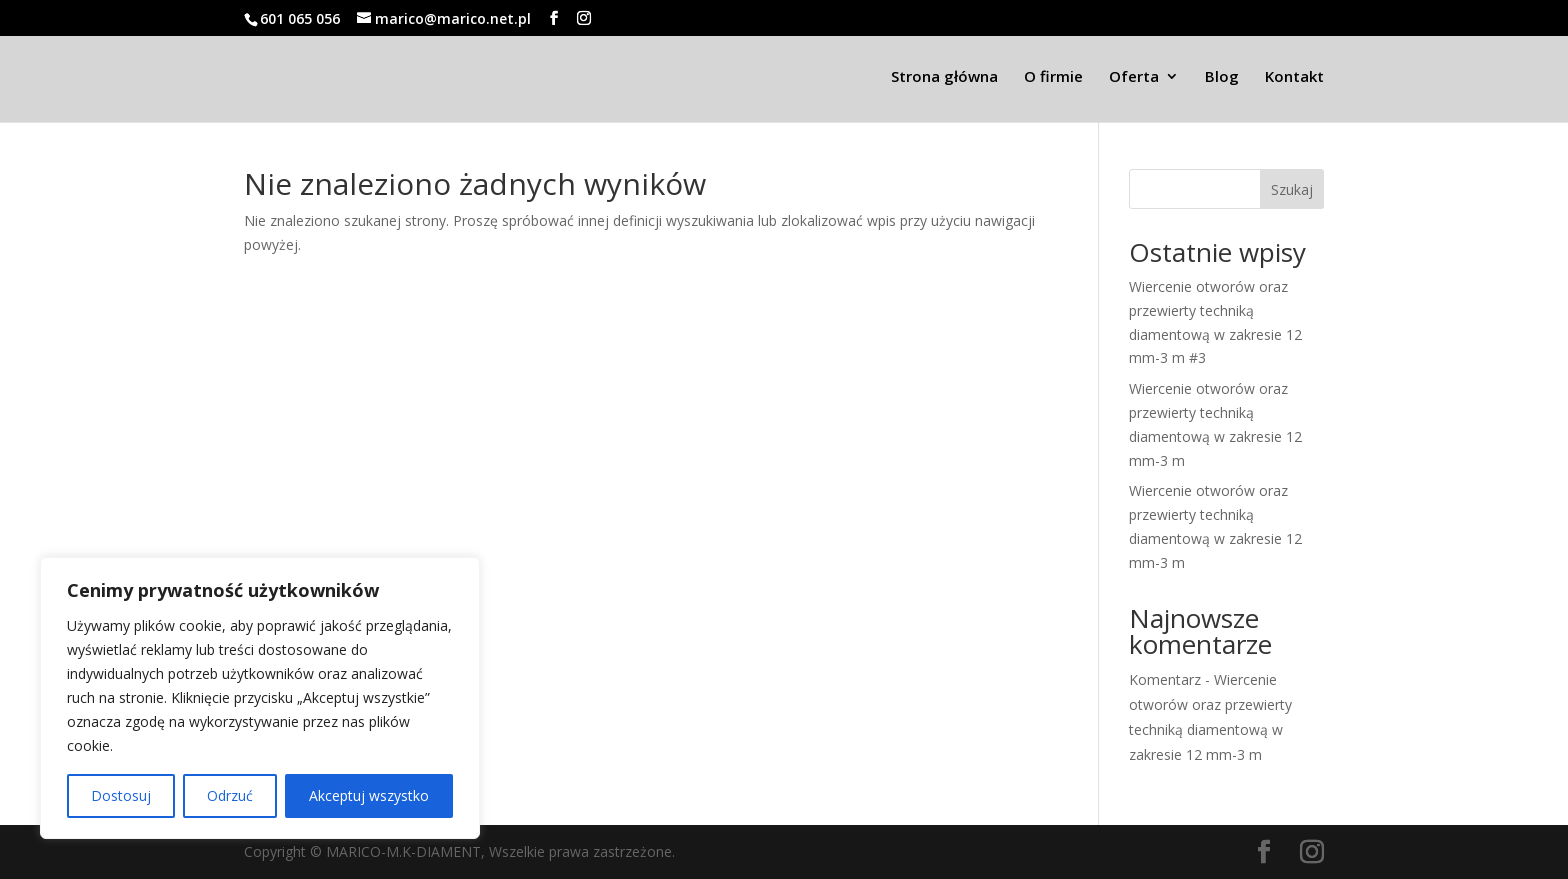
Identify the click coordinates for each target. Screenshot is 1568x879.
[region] (260, 698)
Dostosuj (121, 795)
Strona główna (944, 77)
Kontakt (1294, 77)
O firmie (1053, 77)
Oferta (1134, 77)
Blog (1222, 77)
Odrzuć (230, 795)
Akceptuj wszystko (369, 795)
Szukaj (1292, 189)
